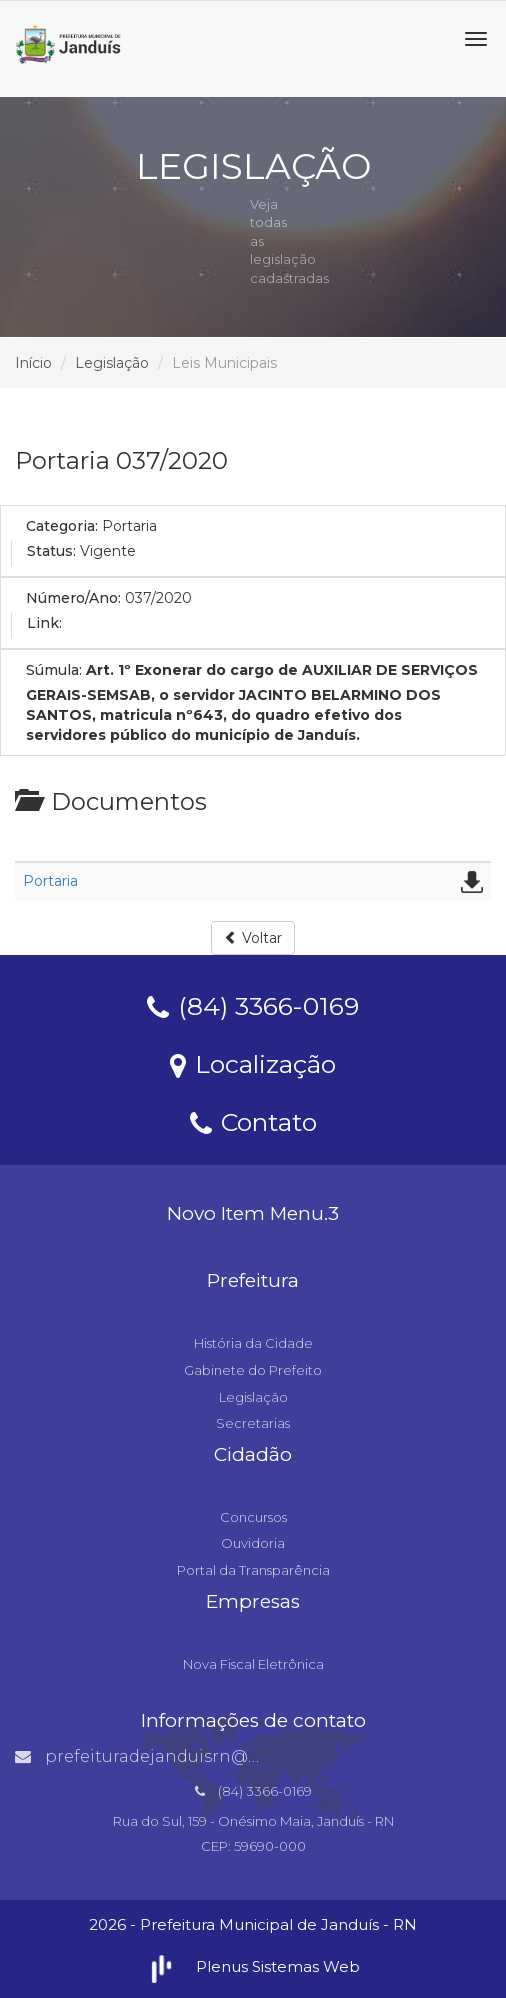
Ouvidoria (253, 1543)
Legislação (112, 363)
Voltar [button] (253, 938)
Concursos (253, 1517)
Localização (253, 1063)
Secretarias (253, 1423)
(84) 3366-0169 (253, 1005)
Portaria (50, 881)
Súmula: (54, 670)
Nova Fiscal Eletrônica (253, 1664)
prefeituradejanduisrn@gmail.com (176, 1756)
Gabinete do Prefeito (253, 1370)
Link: (44, 623)
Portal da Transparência (253, 1570)
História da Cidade (253, 1343)
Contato (253, 1121)
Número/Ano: (73, 598)
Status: (51, 551)
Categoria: (62, 526)
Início (33, 363)
